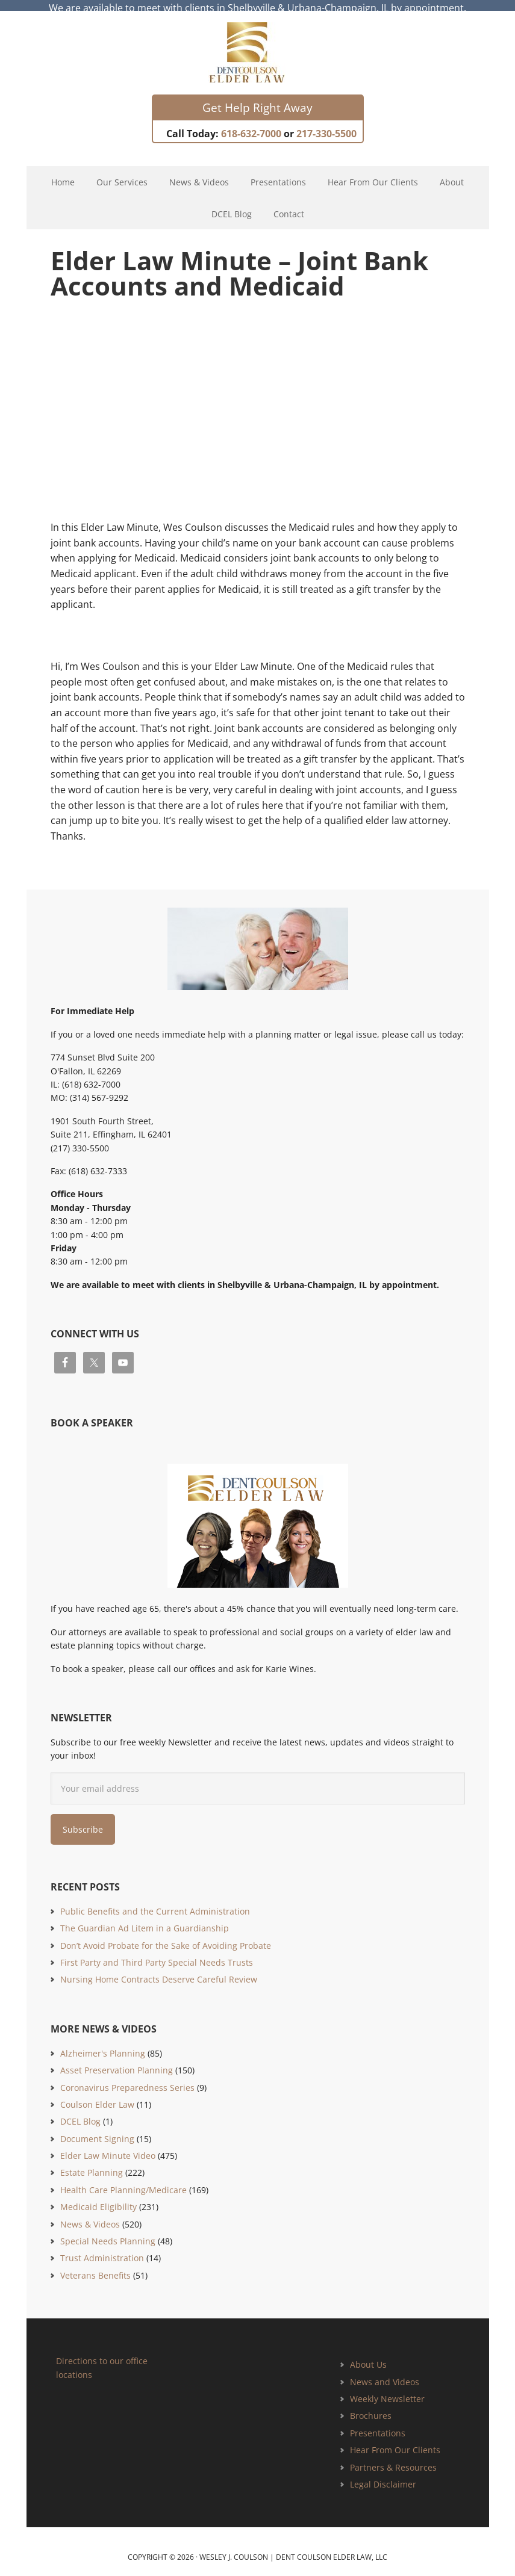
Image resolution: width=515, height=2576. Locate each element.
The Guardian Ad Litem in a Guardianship (144, 1917)
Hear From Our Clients (395, 2439)
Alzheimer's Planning (102, 2042)
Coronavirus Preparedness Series (127, 2076)
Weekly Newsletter (387, 2388)
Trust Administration (102, 2247)
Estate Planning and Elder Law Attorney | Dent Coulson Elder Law (257, 41)
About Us (368, 2353)
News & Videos (90, 2213)
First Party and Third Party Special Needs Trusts (156, 1951)
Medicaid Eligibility (98, 2196)
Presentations (377, 2422)
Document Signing (97, 2128)
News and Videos (384, 2371)
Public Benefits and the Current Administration (155, 1900)
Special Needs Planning (107, 2230)
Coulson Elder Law (97, 2093)
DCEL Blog (80, 2111)
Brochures (371, 2405)
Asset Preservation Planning (116, 2059)
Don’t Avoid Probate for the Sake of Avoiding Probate (165, 1934)
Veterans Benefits (95, 2264)
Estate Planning (91, 2162)
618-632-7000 (251, 122)
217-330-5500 (326, 122)
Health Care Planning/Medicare (123, 2179)
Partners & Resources (393, 2456)
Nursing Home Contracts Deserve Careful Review (158, 1969)
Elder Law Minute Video (107, 2144)
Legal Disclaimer (383, 2473)
